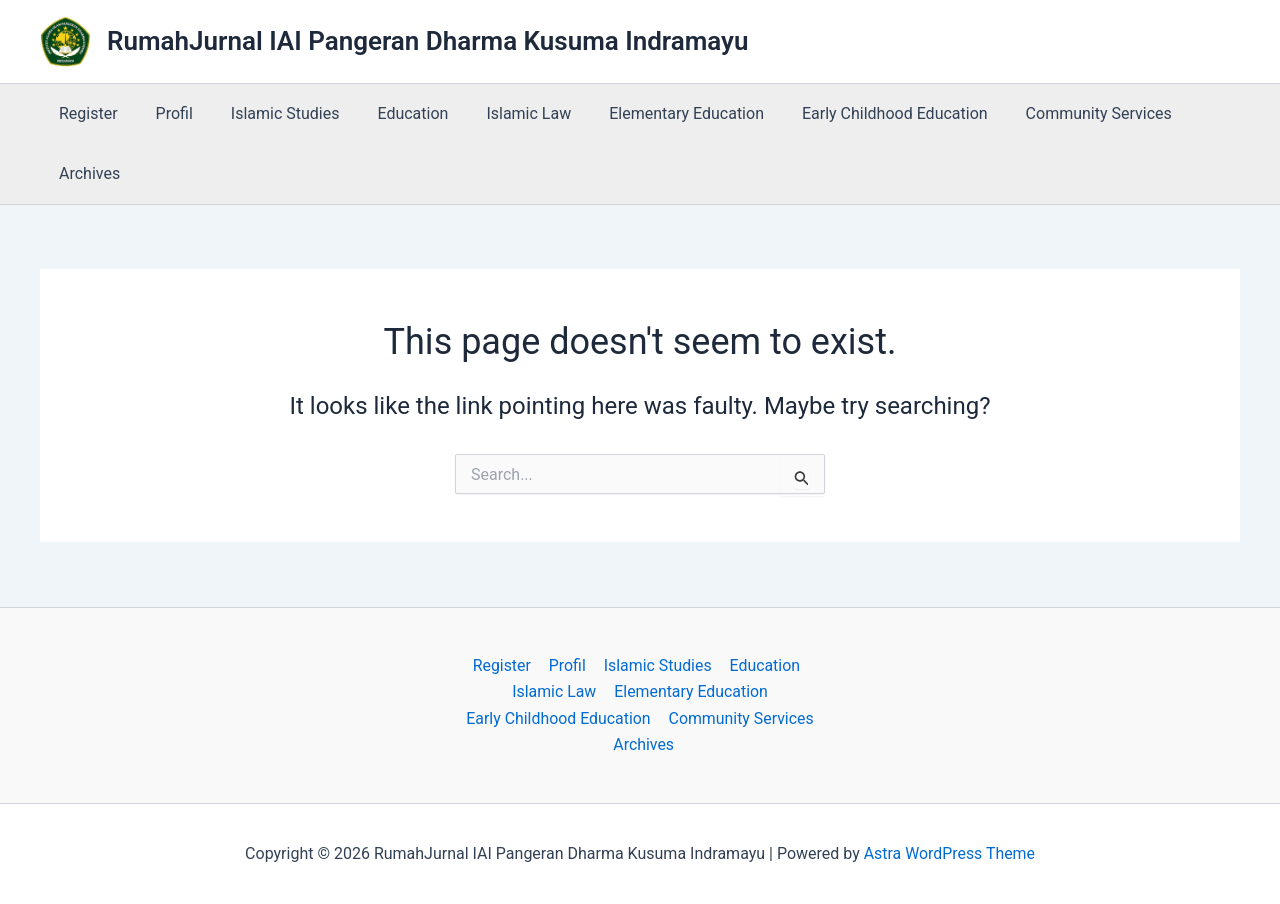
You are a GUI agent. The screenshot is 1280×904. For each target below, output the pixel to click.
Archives (86, 173)
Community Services (1054, 113)
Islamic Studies (270, 113)
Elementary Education (653, 113)
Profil (165, 113)
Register (85, 113)
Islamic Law (502, 113)
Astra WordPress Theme (949, 853)
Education (392, 113)
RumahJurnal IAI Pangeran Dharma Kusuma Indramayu (428, 41)
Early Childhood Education (856, 113)
